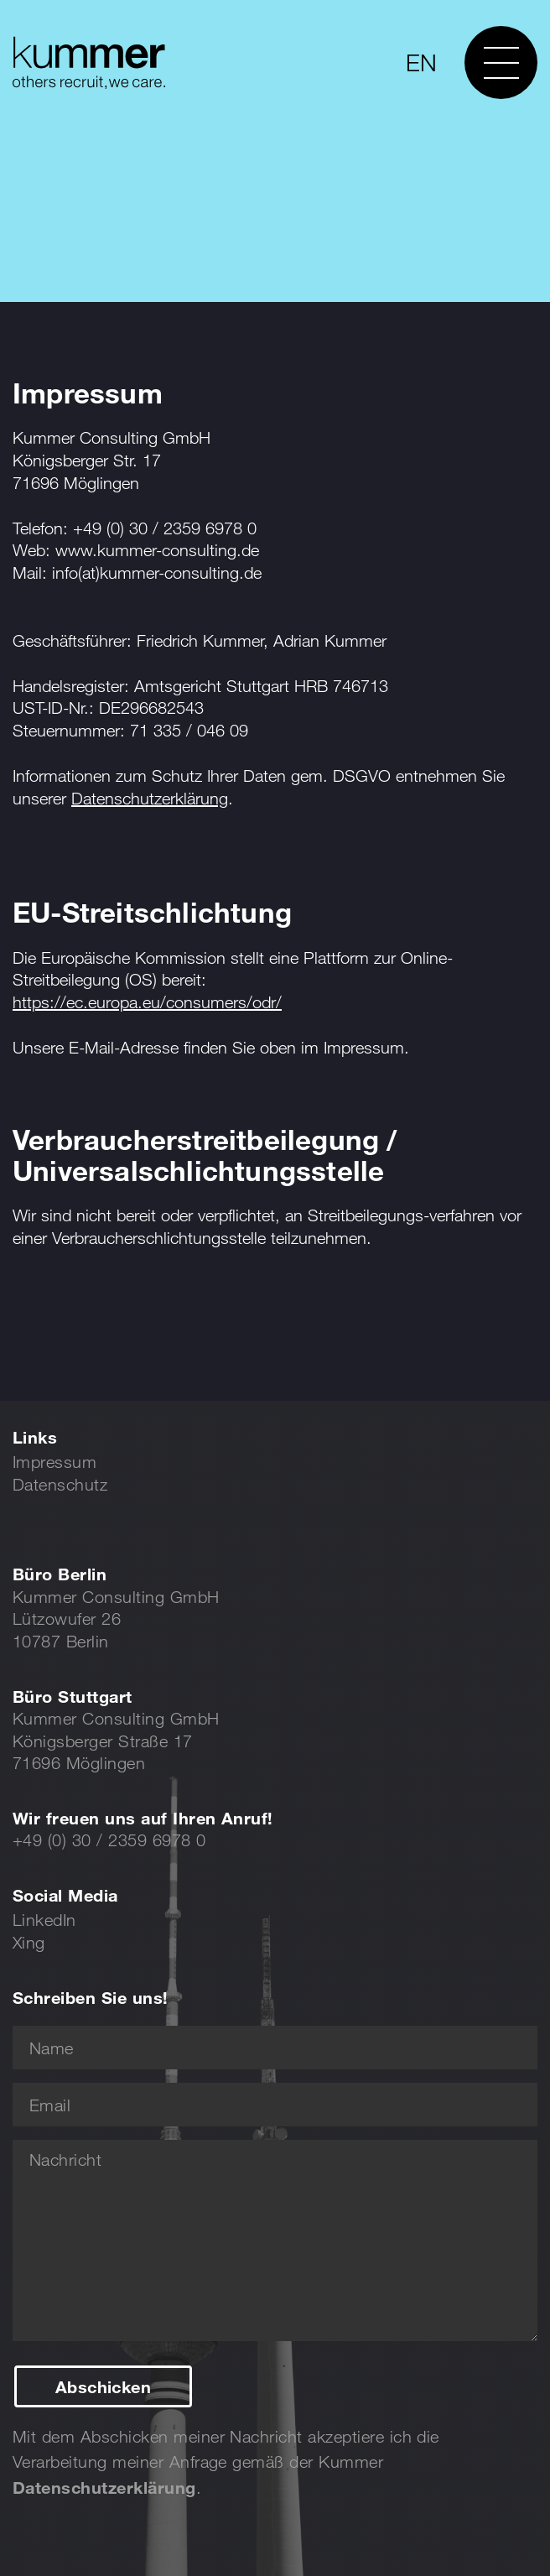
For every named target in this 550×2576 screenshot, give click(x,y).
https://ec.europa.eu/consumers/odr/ (147, 1002)
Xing (29, 1942)
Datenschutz (60, 1484)
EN (421, 62)
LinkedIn (44, 1919)
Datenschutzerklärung (149, 798)
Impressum (54, 1461)
